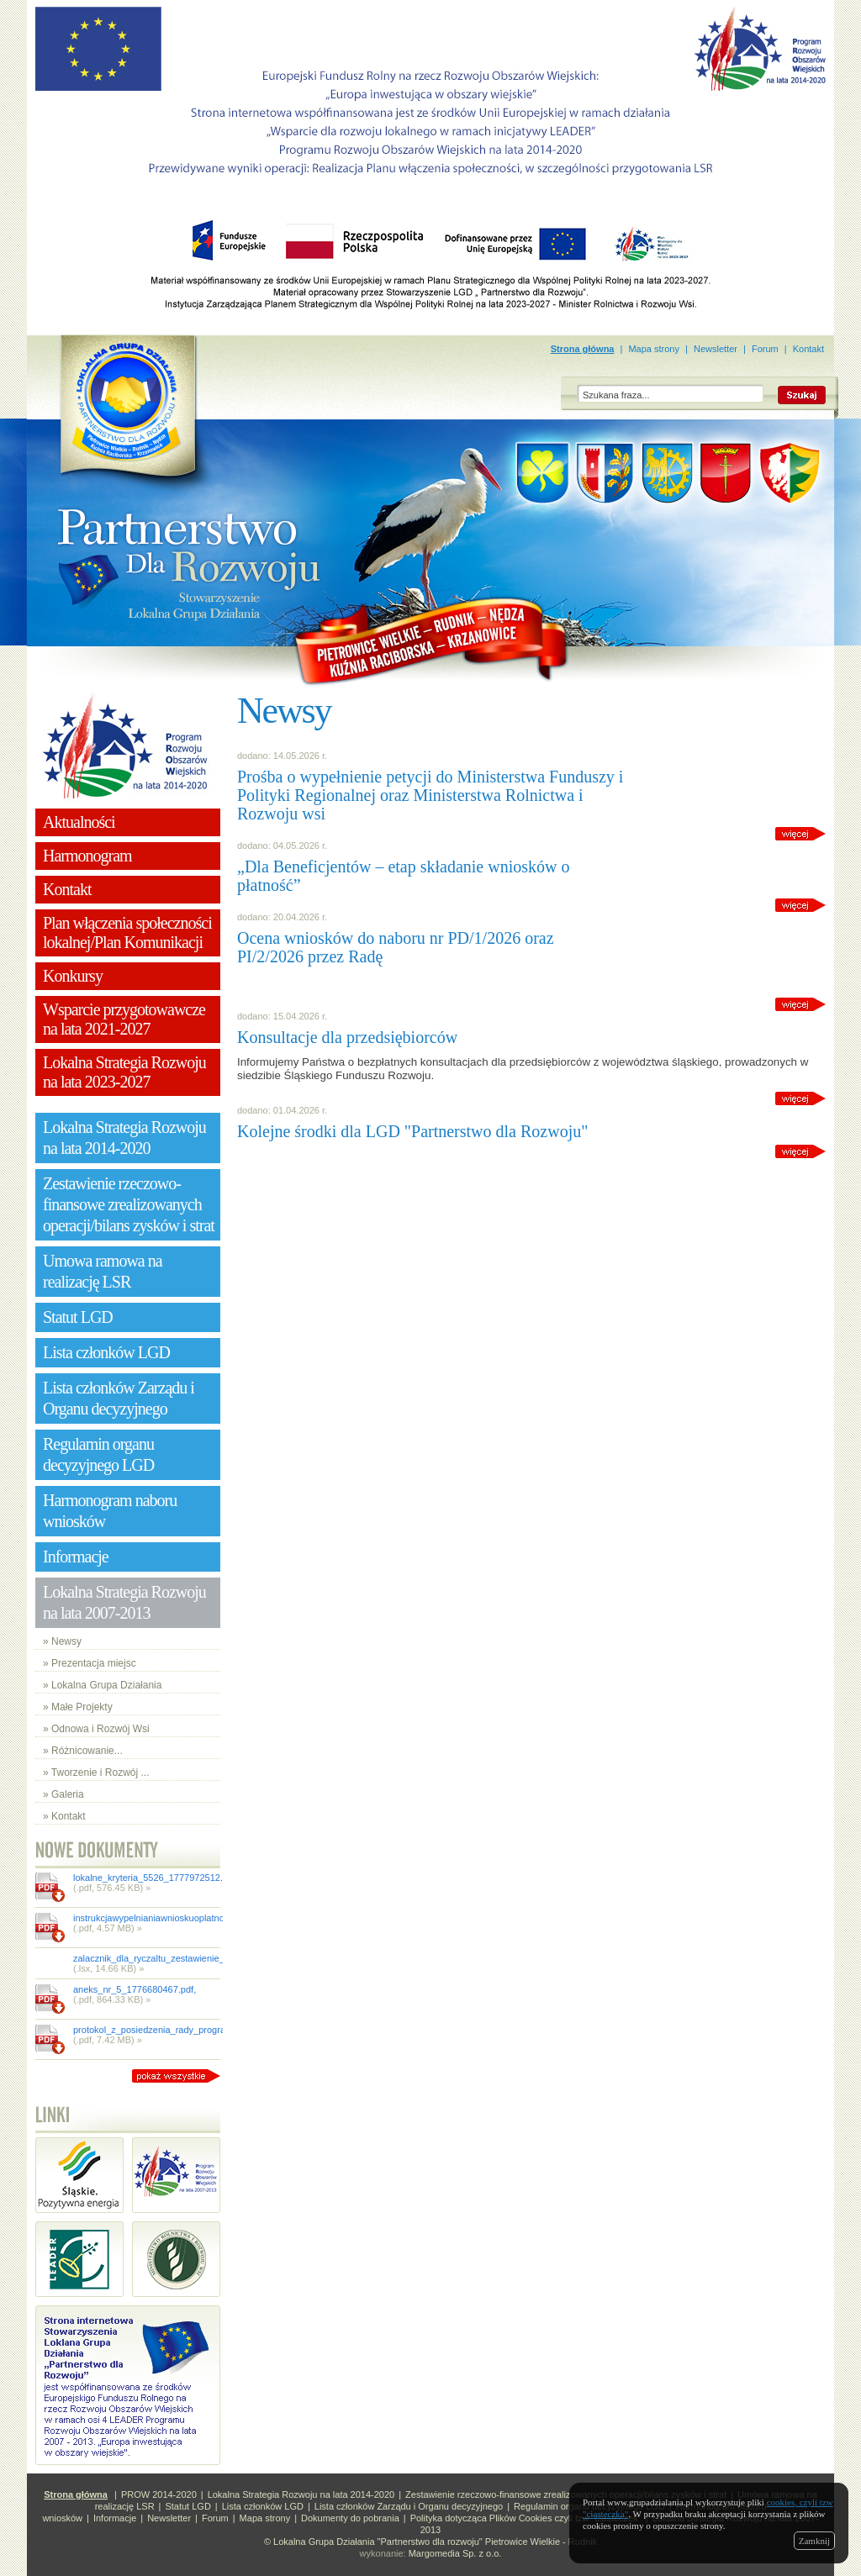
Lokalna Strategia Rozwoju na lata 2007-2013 (124, 1602)
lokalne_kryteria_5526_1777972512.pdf (154, 1878)
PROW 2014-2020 (159, 2494)
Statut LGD (187, 2506)
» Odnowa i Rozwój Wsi (96, 1729)
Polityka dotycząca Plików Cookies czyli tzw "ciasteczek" (526, 2518)
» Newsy (62, 1641)
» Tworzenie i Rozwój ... (96, 1772)
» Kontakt (64, 1816)
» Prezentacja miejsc (89, 1663)
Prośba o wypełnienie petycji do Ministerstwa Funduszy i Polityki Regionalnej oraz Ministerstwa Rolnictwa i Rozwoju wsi (430, 795)
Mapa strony (653, 349)
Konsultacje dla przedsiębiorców (347, 1037)
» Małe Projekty (78, 1707)
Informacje (114, 2518)
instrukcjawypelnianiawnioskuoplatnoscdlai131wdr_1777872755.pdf (212, 1918)
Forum (765, 349)
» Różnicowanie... (83, 1751)
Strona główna (583, 349)
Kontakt (808, 349)
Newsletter (715, 349)
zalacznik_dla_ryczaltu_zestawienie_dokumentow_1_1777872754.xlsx (217, 1958)
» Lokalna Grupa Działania (102, 1685)
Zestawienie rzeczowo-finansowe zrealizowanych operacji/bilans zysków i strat (565, 2494)
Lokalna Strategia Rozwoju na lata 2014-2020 (301, 2494)
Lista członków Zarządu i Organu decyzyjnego (408, 2506)
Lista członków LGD (263, 2506)
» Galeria (63, 1794)
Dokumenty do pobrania (350, 2518)
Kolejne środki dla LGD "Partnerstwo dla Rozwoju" (412, 1131)
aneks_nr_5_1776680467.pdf (133, 1989)
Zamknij (814, 2541)
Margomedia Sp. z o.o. (455, 2553)
